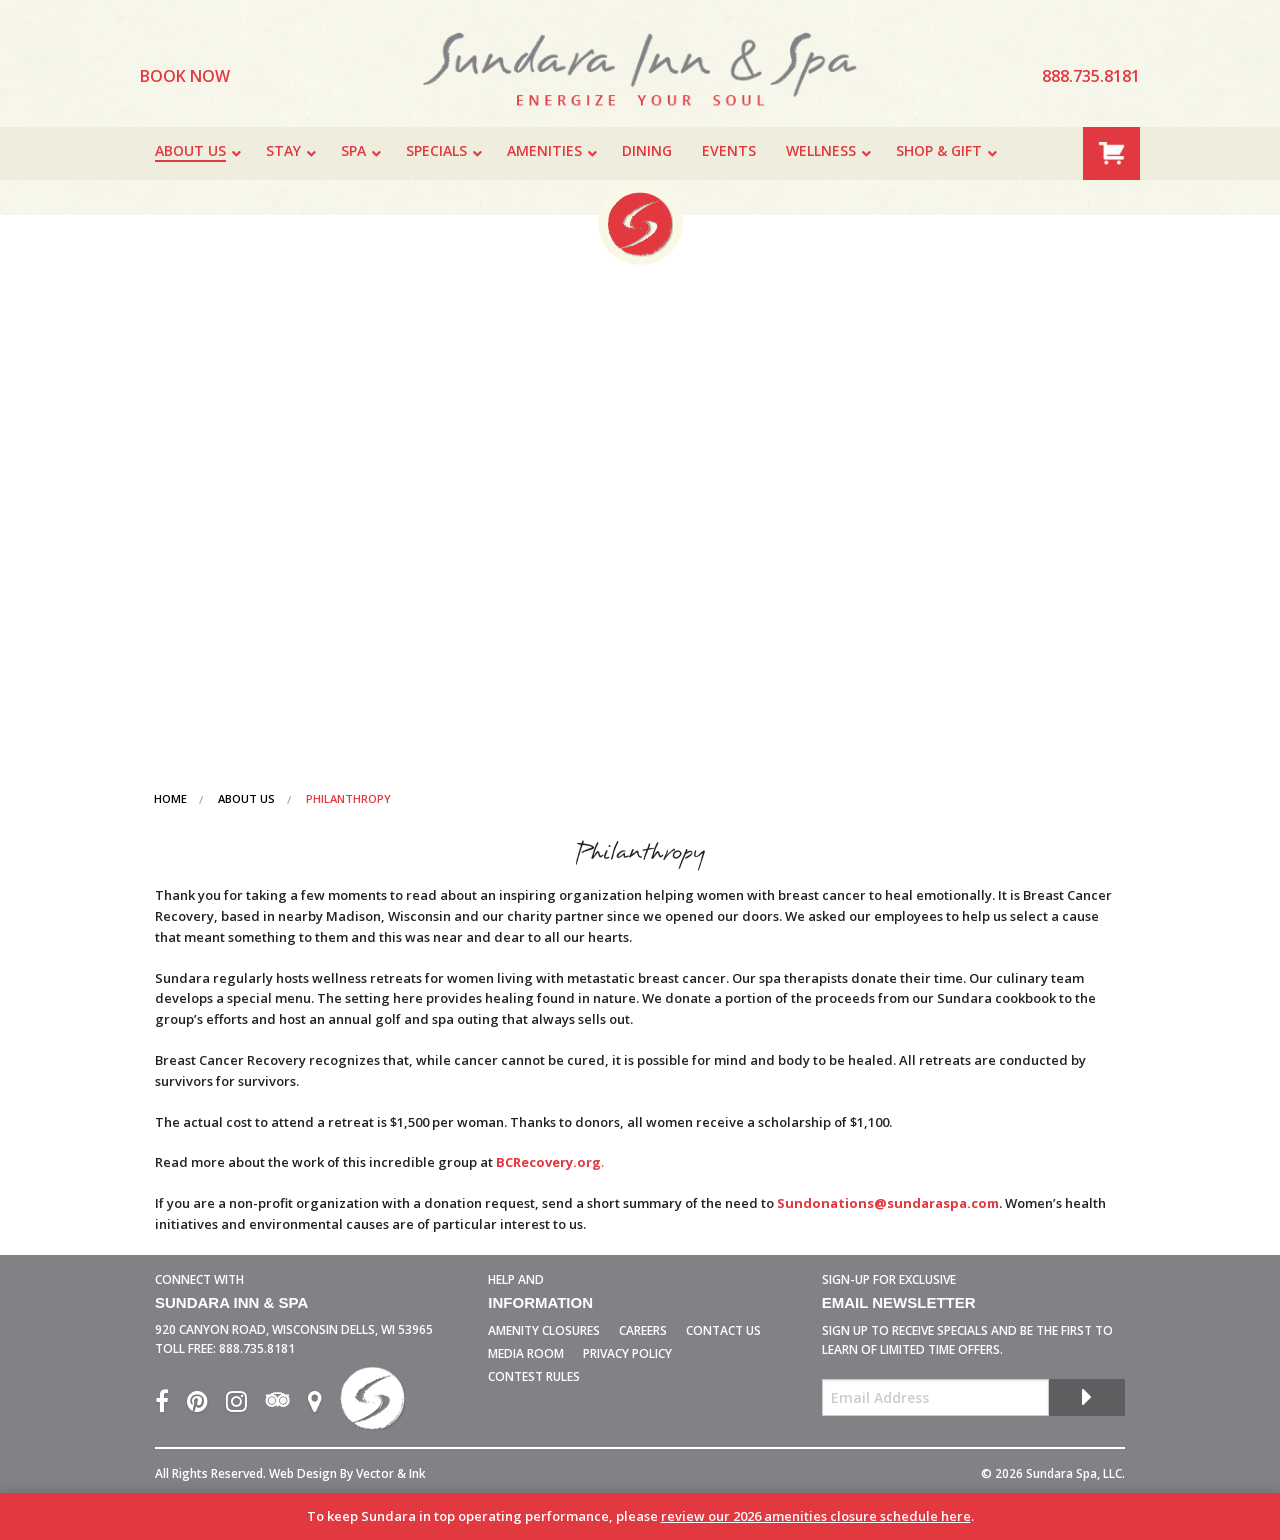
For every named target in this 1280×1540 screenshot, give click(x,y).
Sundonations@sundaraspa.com (888, 1203)
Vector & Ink (391, 1473)
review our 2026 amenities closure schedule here (816, 1516)
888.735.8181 (257, 1348)
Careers (643, 1330)
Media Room (526, 1353)
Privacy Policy (627, 1353)
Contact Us (723, 1330)
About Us (246, 798)
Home (170, 798)
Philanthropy (348, 798)
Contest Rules (534, 1376)
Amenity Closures (544, 1330)
